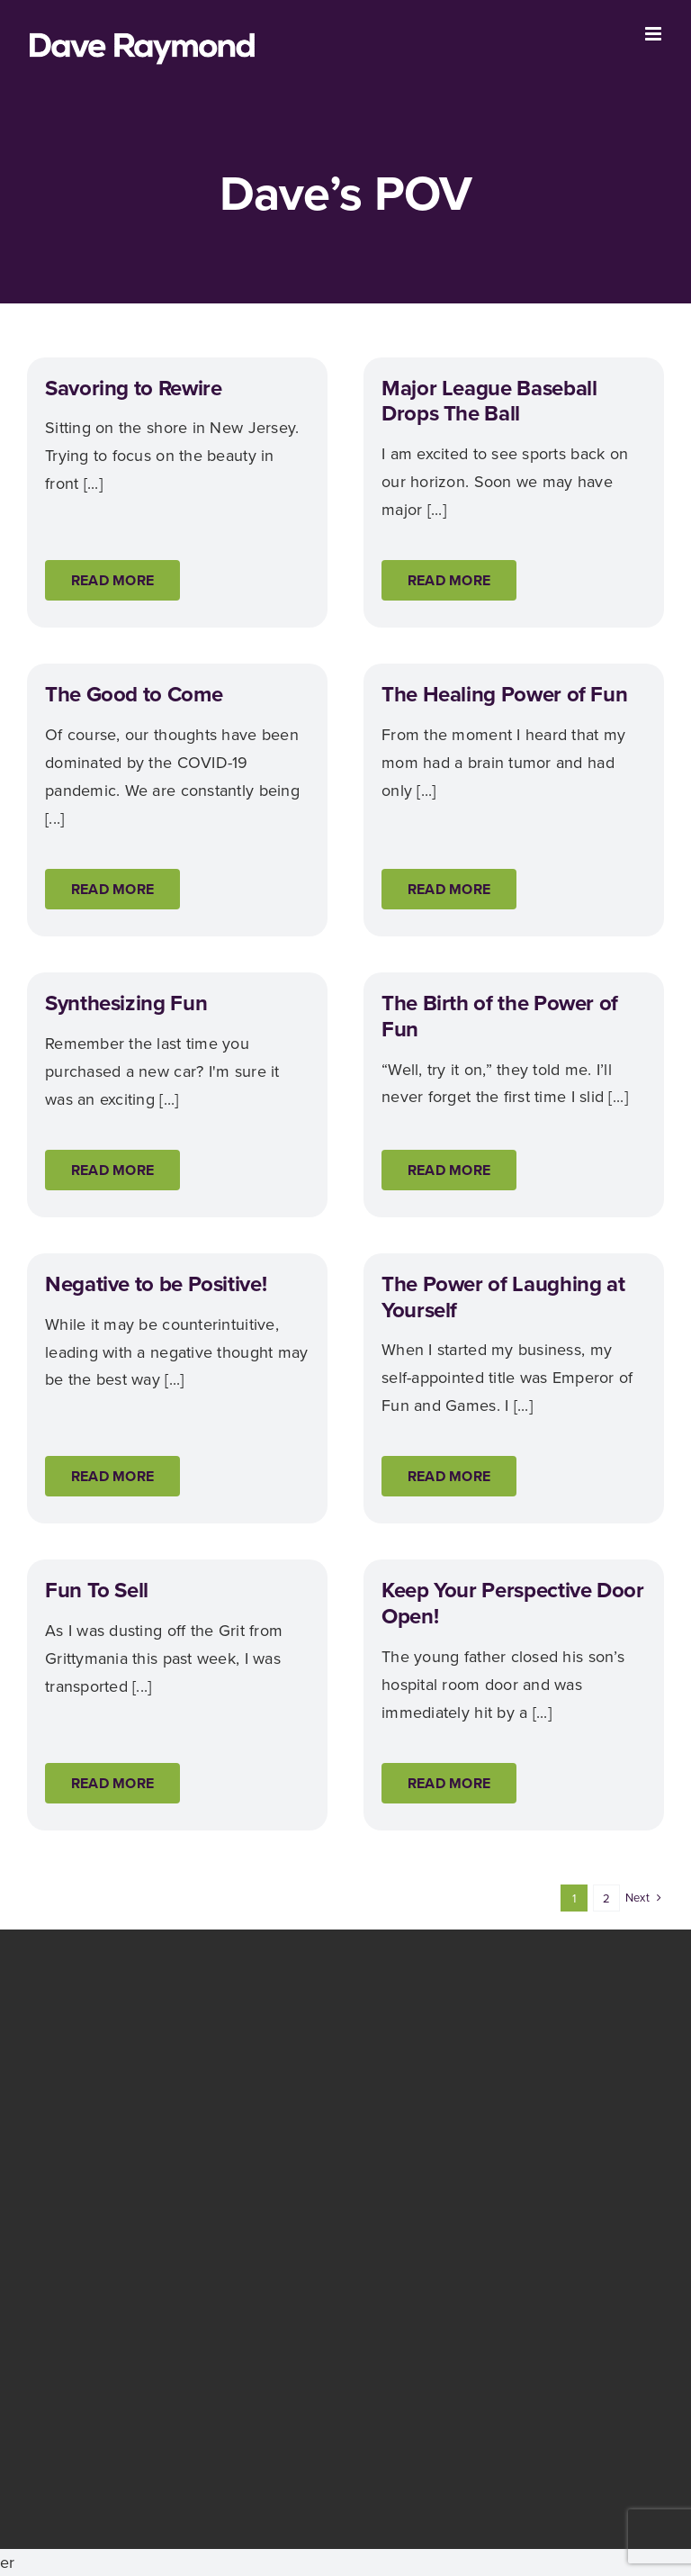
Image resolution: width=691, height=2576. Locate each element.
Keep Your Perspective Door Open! (512, 1603)
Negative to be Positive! (155, 1284)
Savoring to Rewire (133, 388)
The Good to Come (133, 694)
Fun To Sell (96, 1590)
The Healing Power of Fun (504, 694)
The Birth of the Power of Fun (499, 1016)
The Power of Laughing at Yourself (502, 1297)
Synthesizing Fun (126, 1003)
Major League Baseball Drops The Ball (489, 401)
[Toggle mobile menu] (654, 33)
